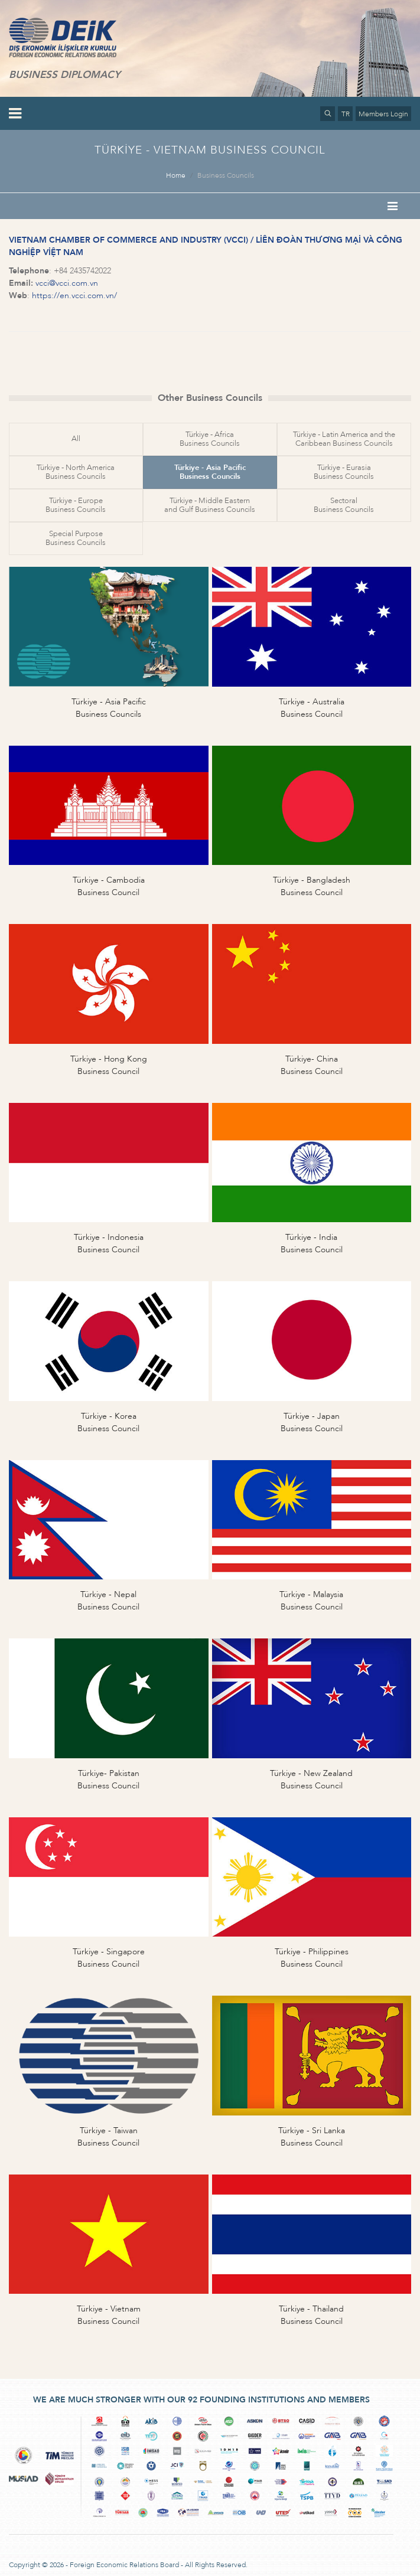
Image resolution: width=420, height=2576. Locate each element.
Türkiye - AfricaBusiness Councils (210, 439)
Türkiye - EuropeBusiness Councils (75, 505)
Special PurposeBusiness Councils (75, 538)
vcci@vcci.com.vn (66, 283)
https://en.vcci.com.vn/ (74, 295)
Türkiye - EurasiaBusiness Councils (344, 472)
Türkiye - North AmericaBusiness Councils (76, 472)
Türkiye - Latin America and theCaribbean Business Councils (344, 439)
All (75, 438)
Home (175, 175)
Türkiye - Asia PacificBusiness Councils (210, 472)
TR (345, 114)
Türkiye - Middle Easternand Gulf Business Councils (209, 505)
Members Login (383, 114)
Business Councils (225, 175)
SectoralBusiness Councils (344, 505)
